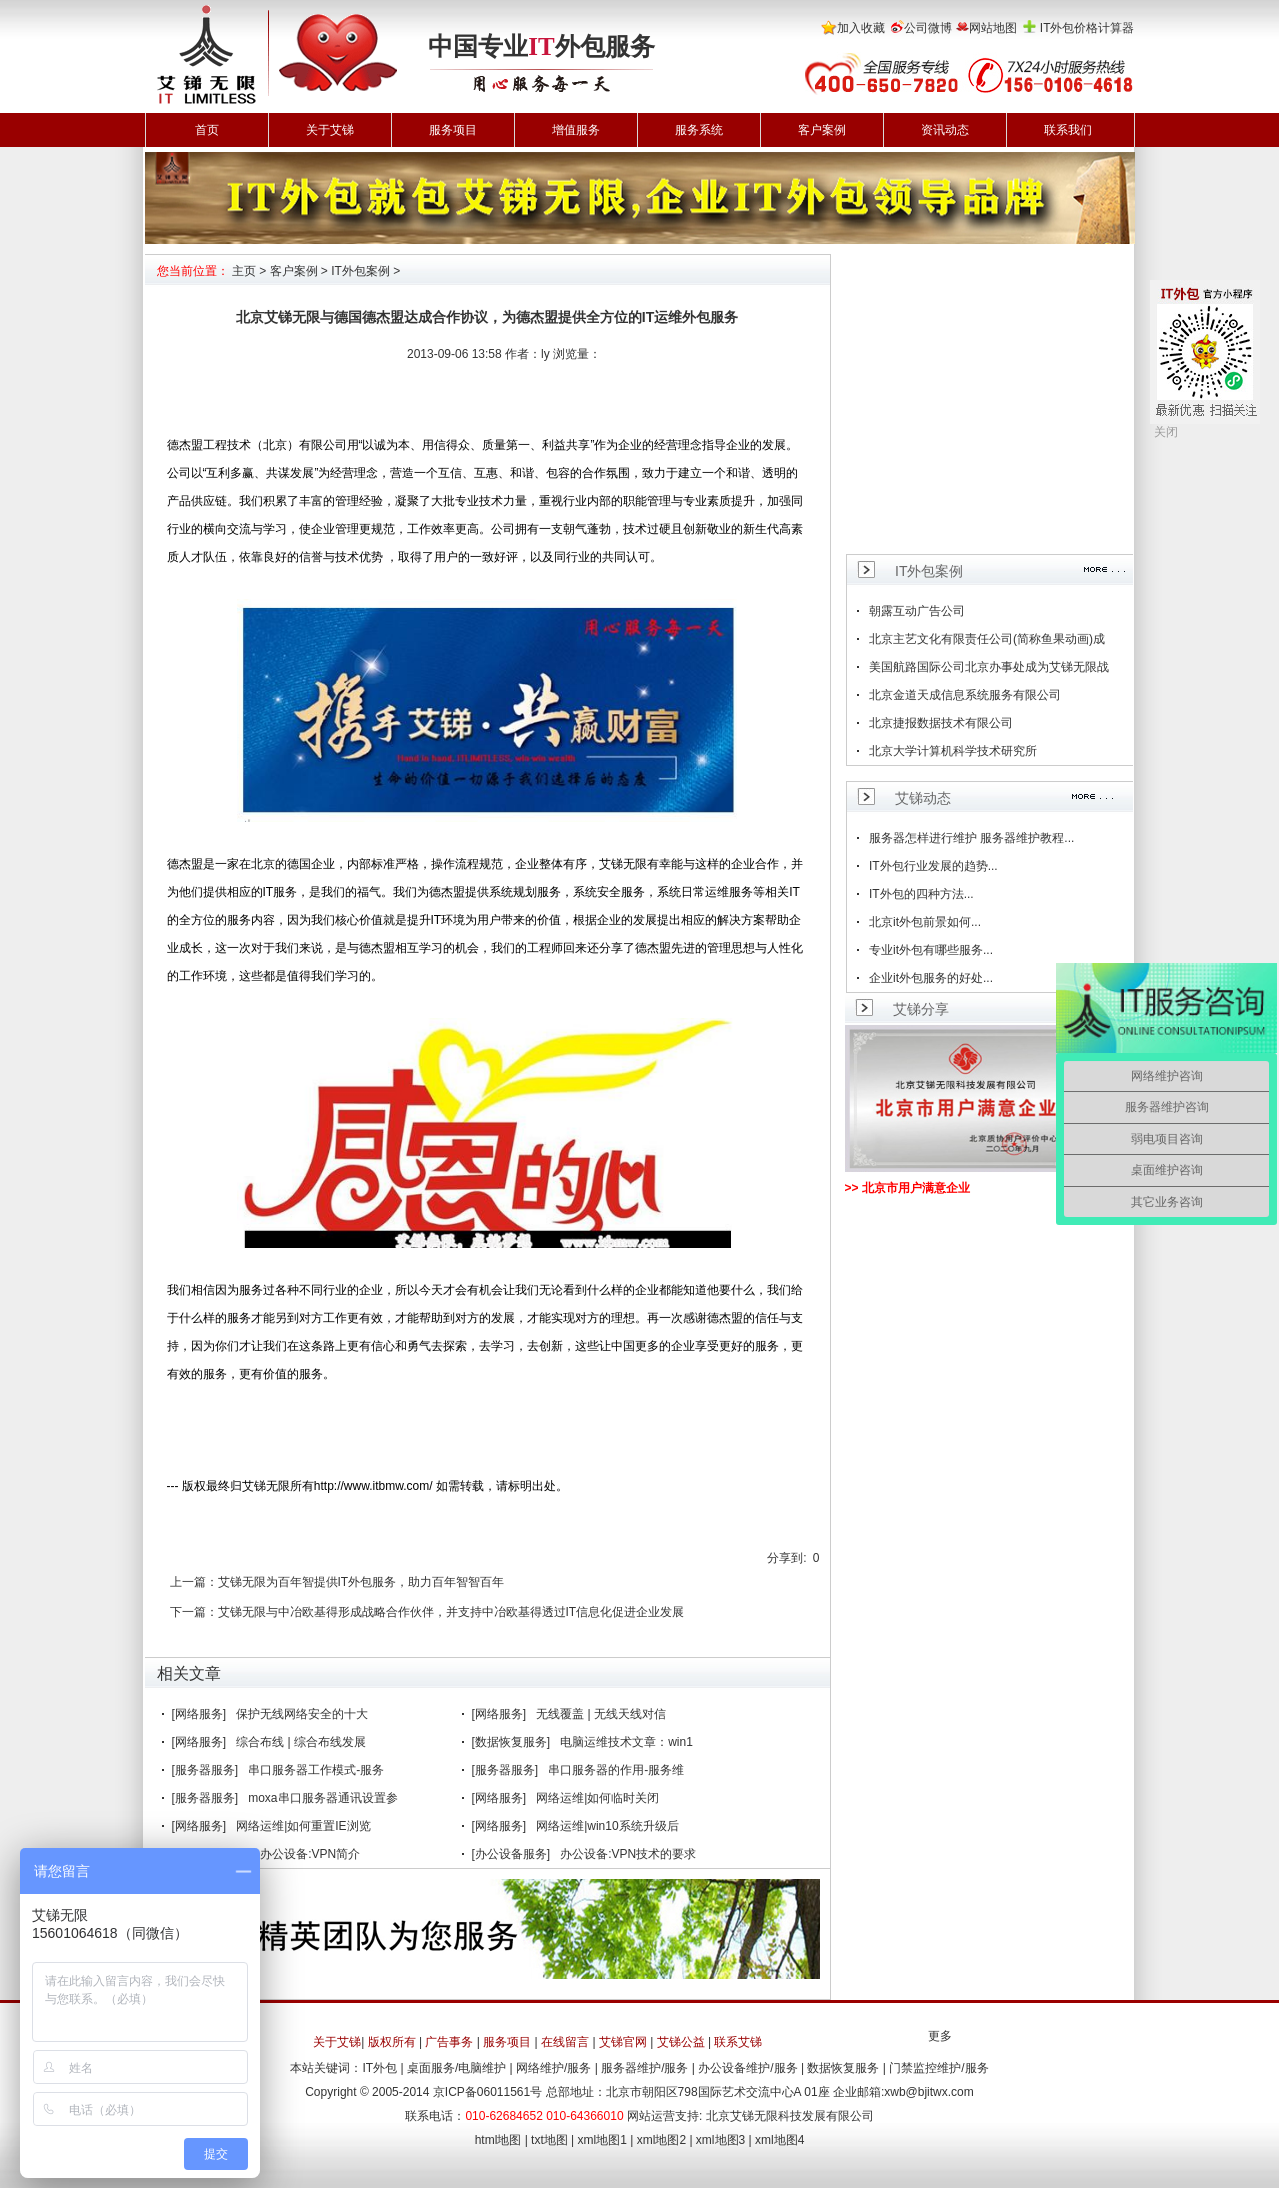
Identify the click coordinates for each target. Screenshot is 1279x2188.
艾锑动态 (923, 798)
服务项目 (453, 130)
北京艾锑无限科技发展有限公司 (790, 2116)
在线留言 (565, 2042)
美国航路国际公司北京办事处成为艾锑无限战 (989, 667)
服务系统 (699, 130)
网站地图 (993, 28)
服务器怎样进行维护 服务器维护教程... (971, 838)
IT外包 (379, 2068)
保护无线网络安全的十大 (302, 1714)
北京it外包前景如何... (925, 922)
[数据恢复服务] (511, 1742)
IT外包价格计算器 (1087, 28)
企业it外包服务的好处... (931, 978)
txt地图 (549, 2140)
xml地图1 (602, 2140)
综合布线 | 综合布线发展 (301, 1742)
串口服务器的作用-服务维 (616, 1770)
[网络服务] (199, 1714)
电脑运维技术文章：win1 (626, 1742)
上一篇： (194, 1582)
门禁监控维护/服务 (938, 2068)
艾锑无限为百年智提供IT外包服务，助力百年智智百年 (361, 1582)
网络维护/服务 (553, 2068)
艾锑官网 (623, 2042)
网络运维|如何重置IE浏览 (303, 1826)
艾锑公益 (681, 2042)
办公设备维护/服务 (747, 2068)
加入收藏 (861, 28)
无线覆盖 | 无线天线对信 (601, 1714)
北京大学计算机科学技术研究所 (953, 751)
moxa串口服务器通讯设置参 (322, 1798)
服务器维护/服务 (644, 2068)
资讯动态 (945, 130)
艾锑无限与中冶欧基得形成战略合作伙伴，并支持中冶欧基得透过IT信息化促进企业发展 (451, 1612)
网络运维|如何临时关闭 (597, 1798)
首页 (207, 130)
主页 (244, 271)
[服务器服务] (205, 1770)
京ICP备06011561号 (487, 2092)
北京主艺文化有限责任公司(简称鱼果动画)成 (987, 639)
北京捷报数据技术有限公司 (941, 723)
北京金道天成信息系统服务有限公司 (965, 695)
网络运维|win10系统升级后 (607, 1826)
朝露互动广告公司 (917, 611)
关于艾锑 (330, 130)
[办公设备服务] (511, 1854)
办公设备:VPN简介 (310, 1854)
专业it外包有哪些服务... (931, 950)
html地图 (498, 2140)
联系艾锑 (738, 2042)
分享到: (786, 1558)
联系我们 (1068, 130)
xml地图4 (779, 2140)
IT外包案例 (360, 271)
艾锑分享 (921, 1009)
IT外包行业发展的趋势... (933, 866)
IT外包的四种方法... (921, 894)
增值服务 (576, 130)
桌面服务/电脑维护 (456, 2068)
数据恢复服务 (843, 2068)
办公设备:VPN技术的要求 (628, 1854)
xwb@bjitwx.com (929, 2092)
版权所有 (392, 2042)
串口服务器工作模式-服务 (316, 1770)
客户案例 (822, 130)
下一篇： (194, 1612)
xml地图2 (661, 2140)
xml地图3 (720, 2140)
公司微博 (928, 28)
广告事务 (449, 2042)
